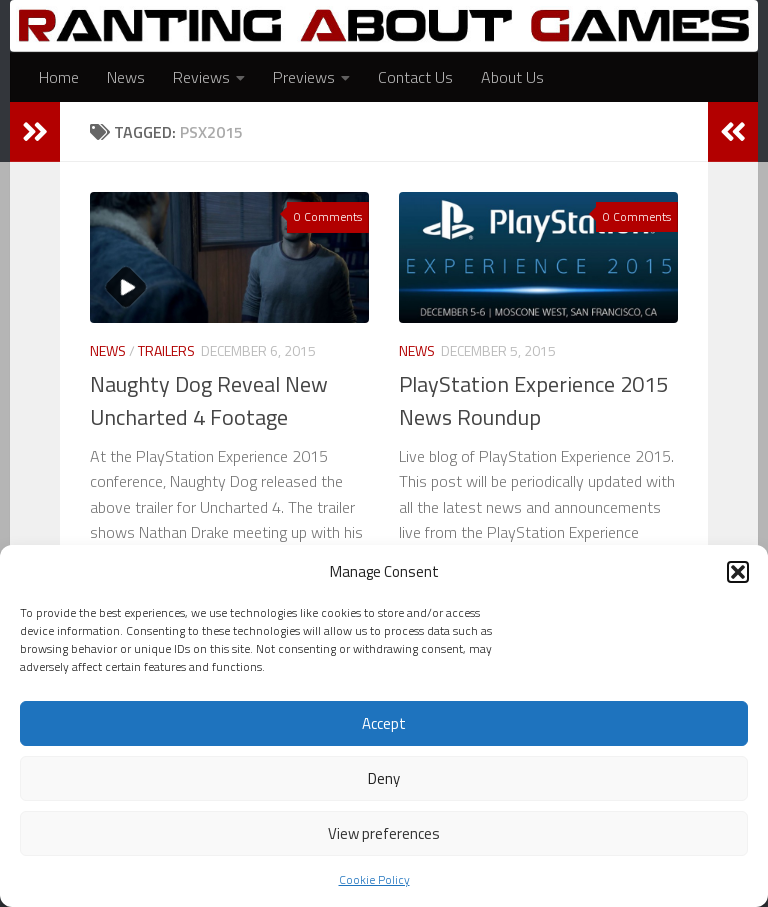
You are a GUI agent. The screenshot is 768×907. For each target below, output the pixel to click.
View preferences (384, 833)
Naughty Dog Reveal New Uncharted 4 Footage (209, 400)
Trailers (166, 350)
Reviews (201, 77)
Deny (384, 778)
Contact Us (415, 77)
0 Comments (328, 216)
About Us (512, 77)
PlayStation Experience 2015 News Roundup (533, 400)
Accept (384, 723)
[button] (738, 572)
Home (59, 77)
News (126, 77)
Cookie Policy (374, 879)
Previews (304, 77)
